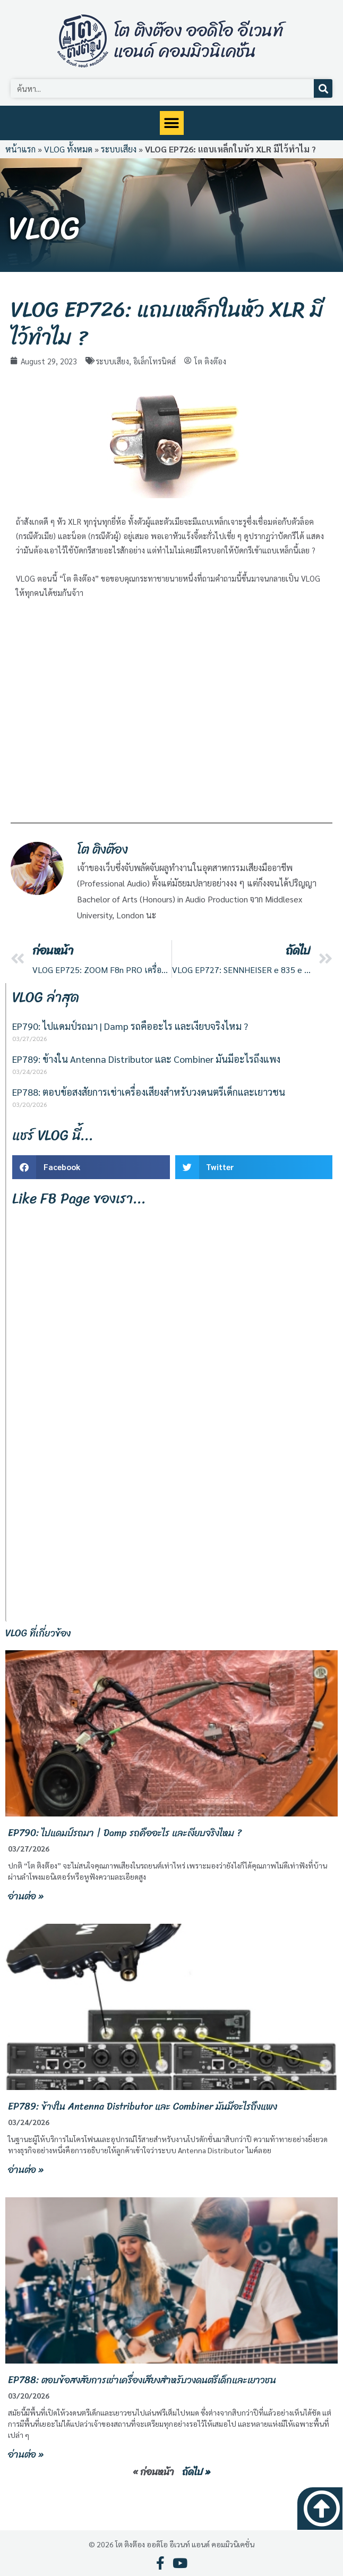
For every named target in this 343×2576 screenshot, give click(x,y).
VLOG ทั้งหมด (68, 149)
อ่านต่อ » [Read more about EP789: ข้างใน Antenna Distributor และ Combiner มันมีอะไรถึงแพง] (26, 2169)
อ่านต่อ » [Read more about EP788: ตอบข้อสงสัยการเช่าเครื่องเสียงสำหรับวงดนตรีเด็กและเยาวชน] (26, 2454)
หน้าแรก (20, 149)
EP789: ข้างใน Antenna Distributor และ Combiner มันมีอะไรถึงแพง (146, 1059)
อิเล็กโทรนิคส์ (154, 361)
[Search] (323, 88)
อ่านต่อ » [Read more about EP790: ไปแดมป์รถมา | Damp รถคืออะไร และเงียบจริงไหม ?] (26, 1896)
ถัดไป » (196, 2471)
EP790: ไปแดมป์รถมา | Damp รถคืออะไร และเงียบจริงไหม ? (130, 1026)
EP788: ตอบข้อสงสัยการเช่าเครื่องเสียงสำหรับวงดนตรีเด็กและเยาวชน (148, 1092)
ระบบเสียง (118, 149)
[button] (172, 123)
